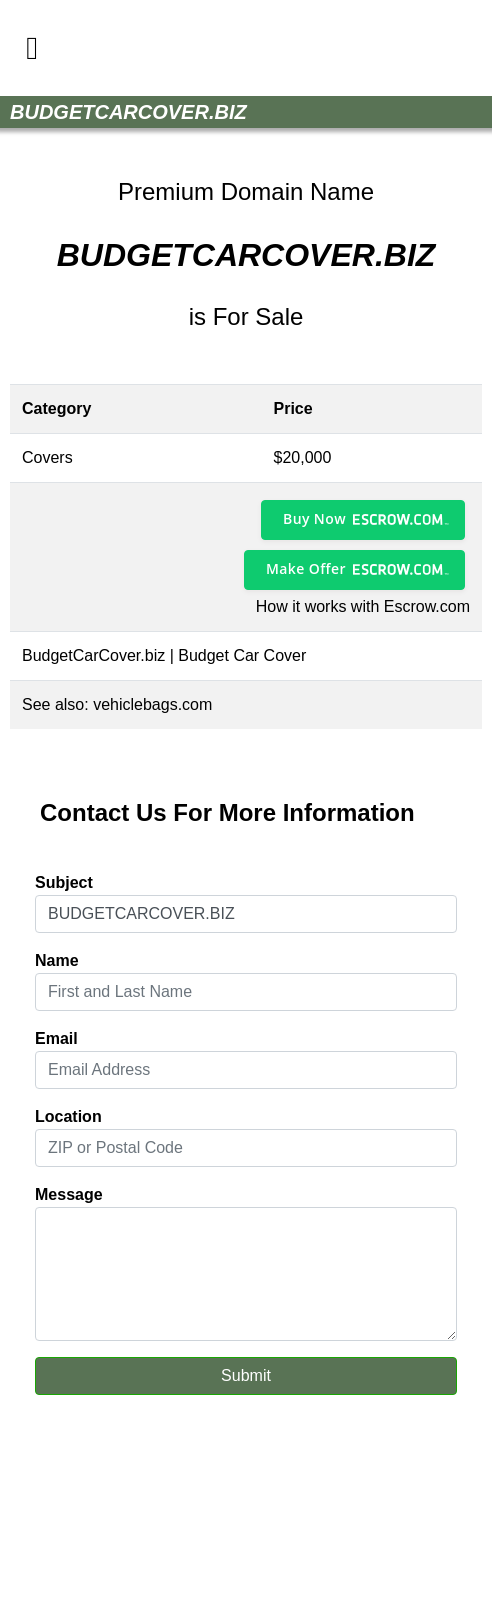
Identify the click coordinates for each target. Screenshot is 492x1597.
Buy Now (314, 518)
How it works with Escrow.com (363, 606)
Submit (246, 1375)
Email (56, 1038)
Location (68, 1116)
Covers (47, 457)
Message (69, 1194)
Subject (64, 882)
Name (57, 960)
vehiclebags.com (152, 704)
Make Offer (306, 568)
